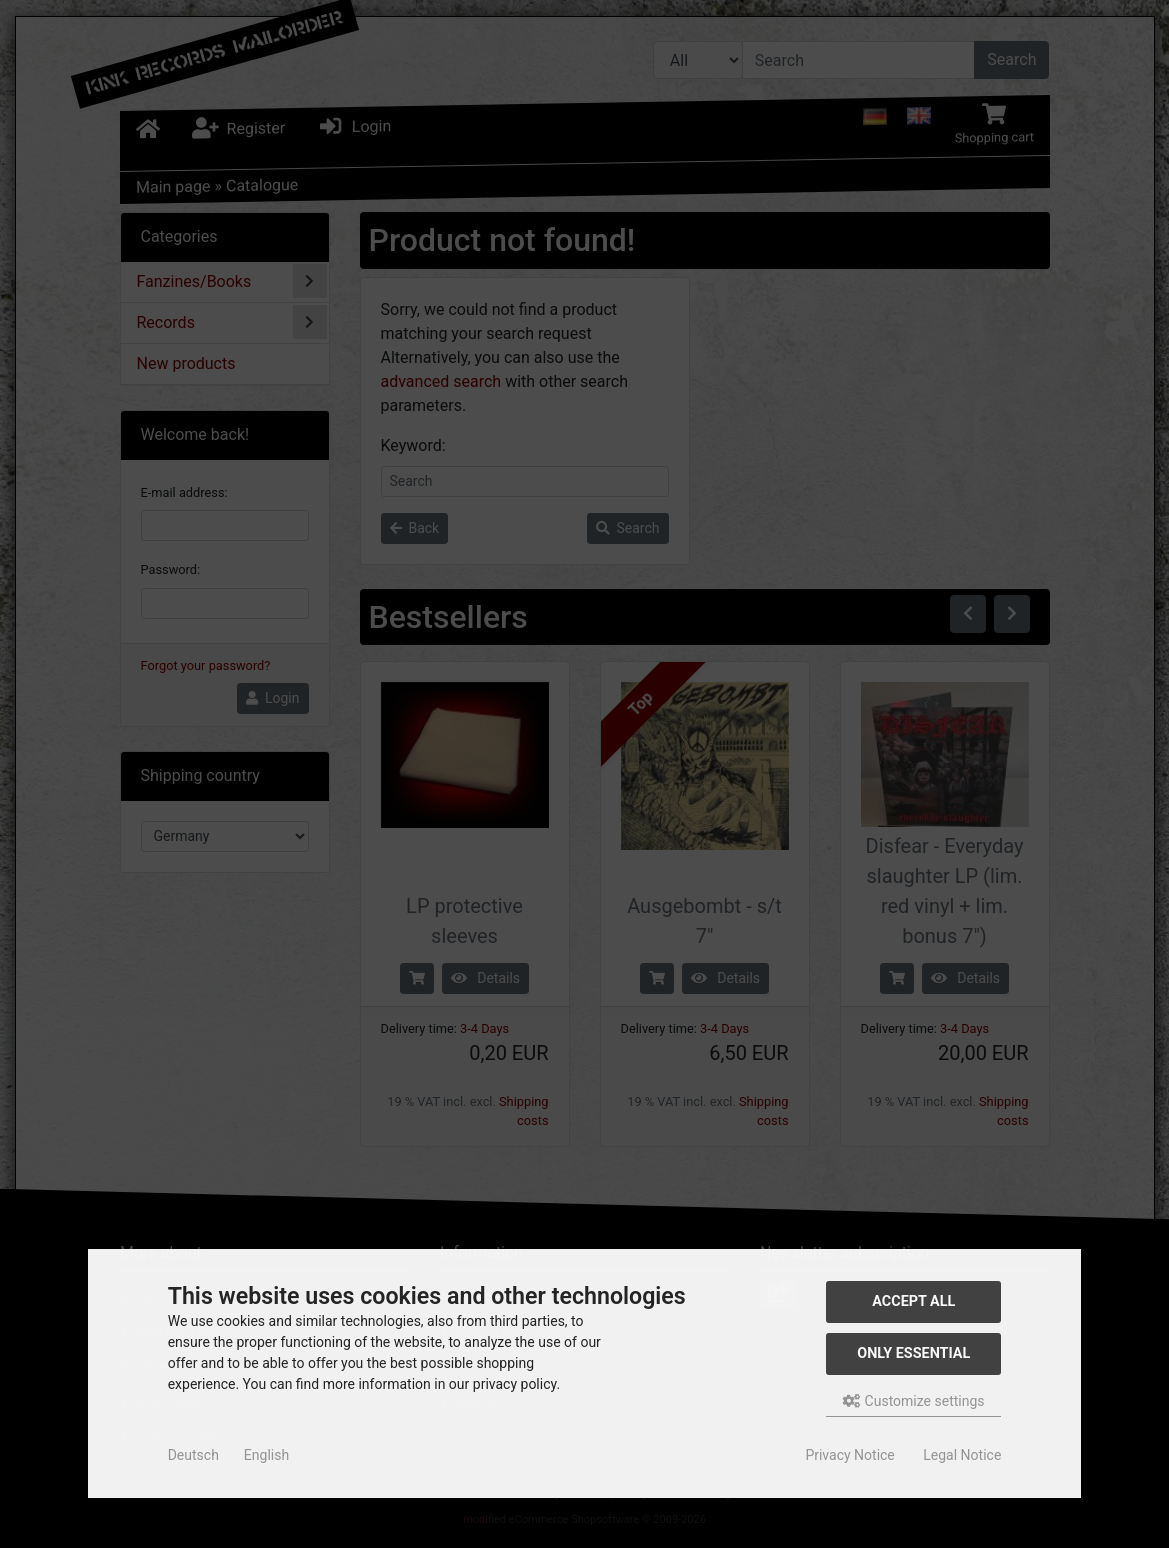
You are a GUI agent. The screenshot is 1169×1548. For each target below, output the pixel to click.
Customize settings (913, 1401)
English (266, 1455)
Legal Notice (962, 1455)
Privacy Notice (849, 1455)
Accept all (913, 1301)
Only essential (913, 1353)
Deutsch (193, 1455)
